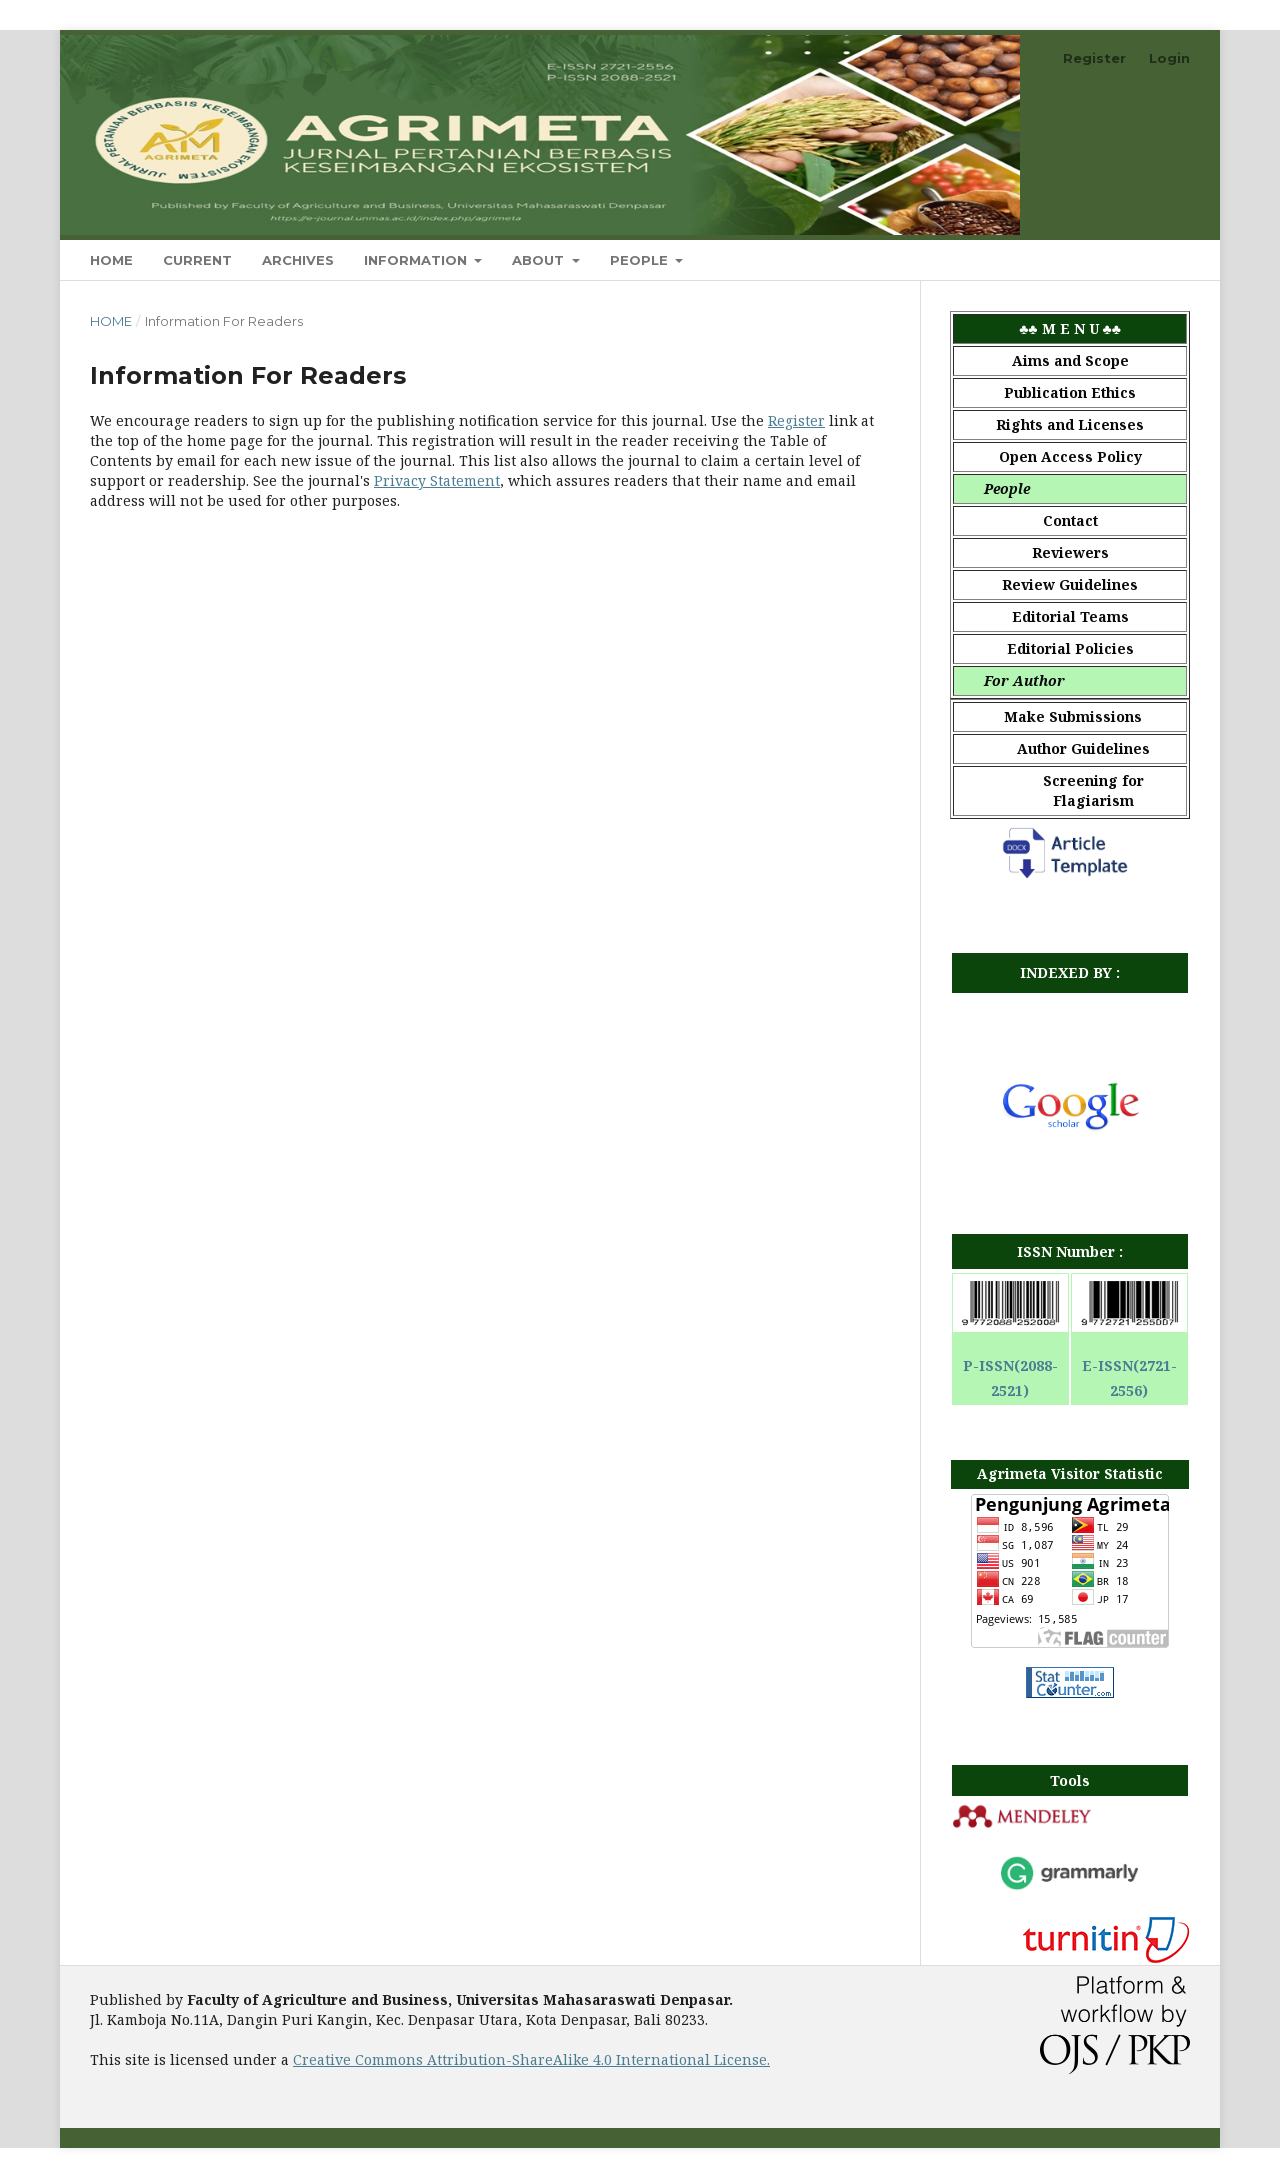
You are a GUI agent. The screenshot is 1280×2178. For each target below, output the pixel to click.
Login (1169, 58)
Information (417, 260)
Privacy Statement (437, 480)
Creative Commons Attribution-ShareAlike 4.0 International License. (531, 2059)
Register (1094, 58)
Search (1146, 259)
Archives (298, 260)
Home (111, 260)
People (641, 260)
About (540, 260)
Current (197, 260)
